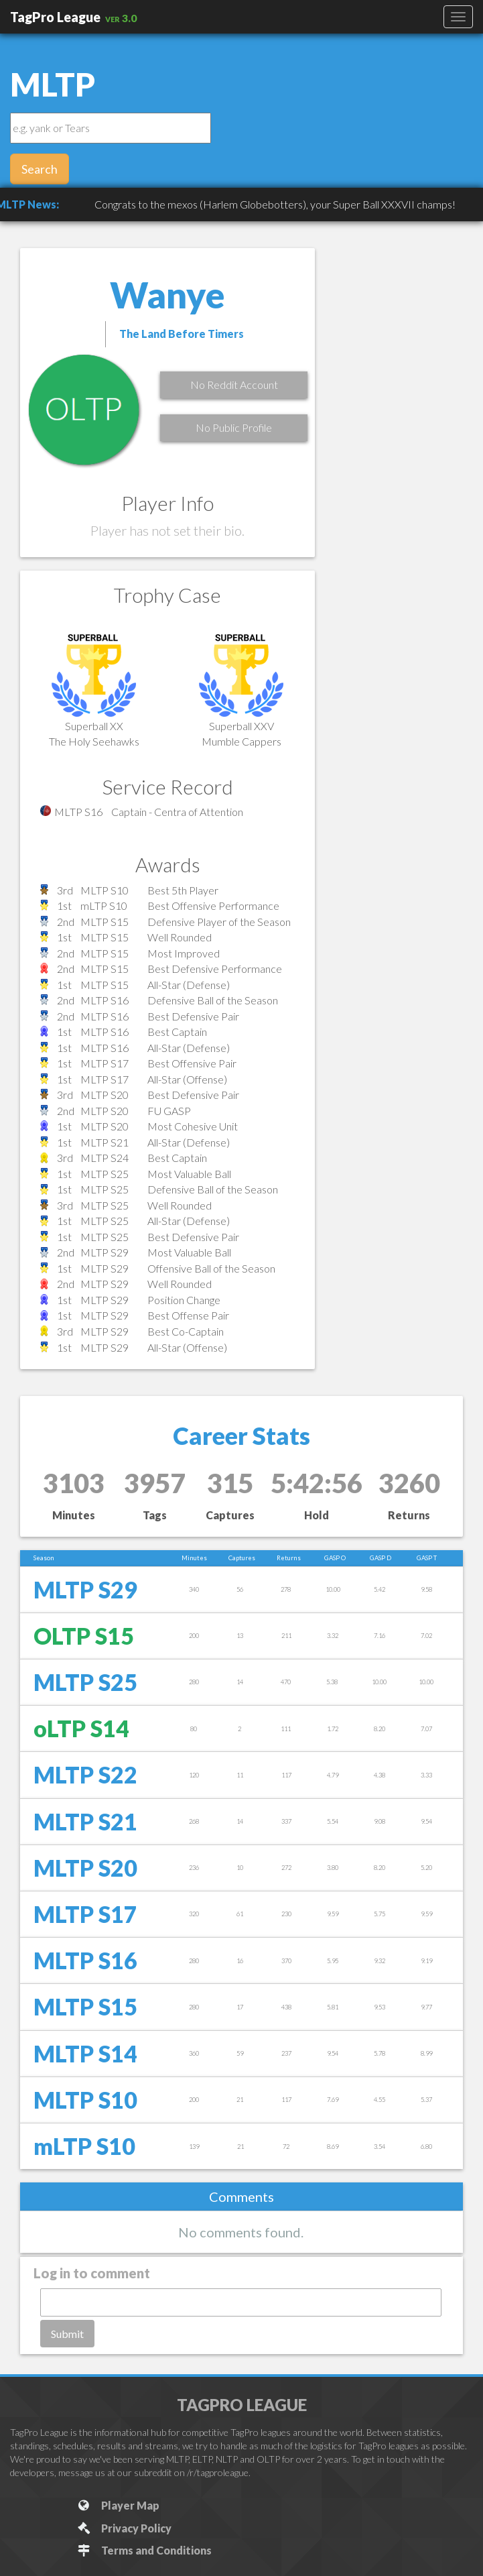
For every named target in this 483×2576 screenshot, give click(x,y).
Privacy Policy (123, 2528)
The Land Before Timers (181, 333)
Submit (67, 2333)
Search (39, 169)
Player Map (117, 2505)
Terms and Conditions (144, 2550)
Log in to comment (91, 2273)
